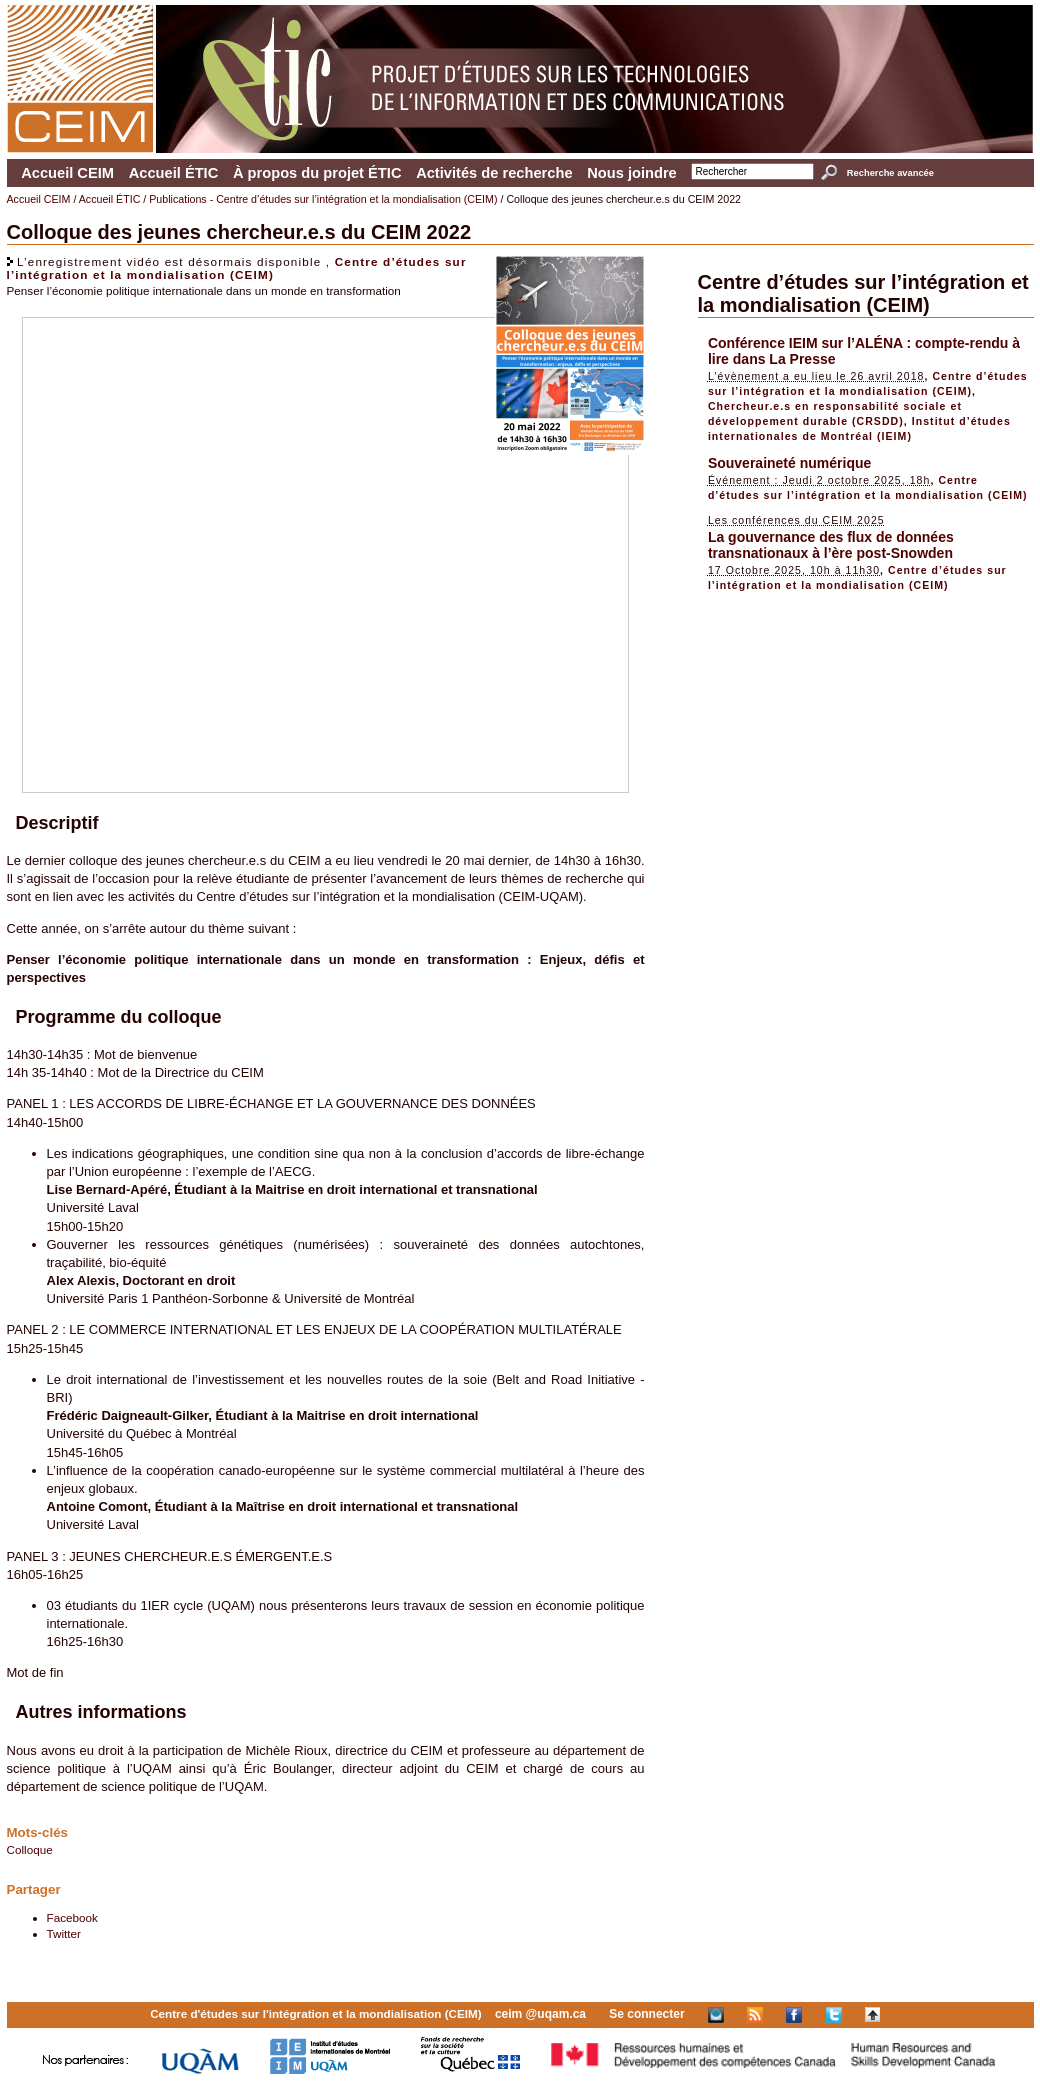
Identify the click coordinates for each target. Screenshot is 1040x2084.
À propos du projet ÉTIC (317, 173)
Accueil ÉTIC (174, 173)
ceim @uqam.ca (540, 2014)
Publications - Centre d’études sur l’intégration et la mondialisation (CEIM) (323, 199)
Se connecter (646, 2014)
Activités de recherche (494, 173)
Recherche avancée (890, 173)
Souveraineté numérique (789, 463)
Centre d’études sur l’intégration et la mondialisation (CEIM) (237, 268)
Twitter (64, 1933)
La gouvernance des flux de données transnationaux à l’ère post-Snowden (831, 545)
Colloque (30, 1849)
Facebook (72, 1917)
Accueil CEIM (67, 173)
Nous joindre (632, 173)
